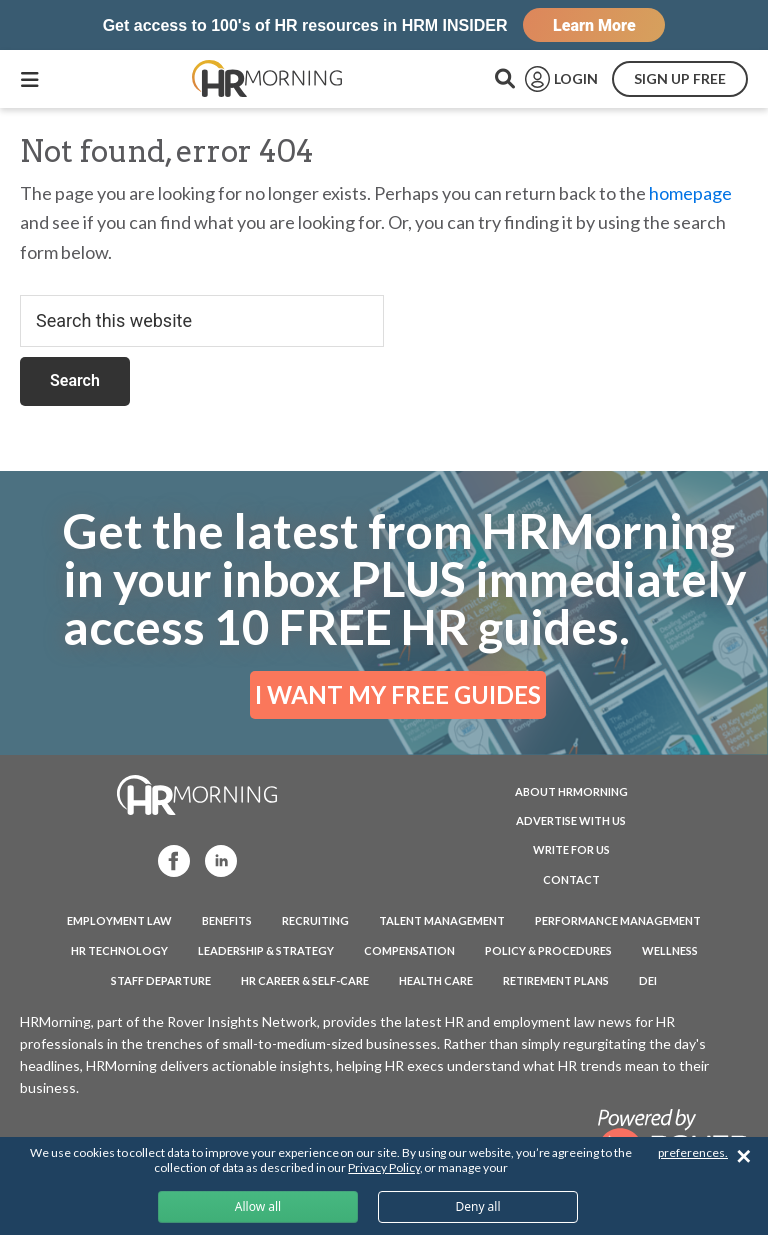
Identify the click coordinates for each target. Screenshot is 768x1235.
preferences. (693, 1152)
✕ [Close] (743, 1156)
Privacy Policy (383, 1167)
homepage (690, 193)
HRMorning (267, 79)
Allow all (258, 1206)
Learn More (594, 25)
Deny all (477, 1206)
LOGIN (576, 78)
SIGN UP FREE (680, 78)
